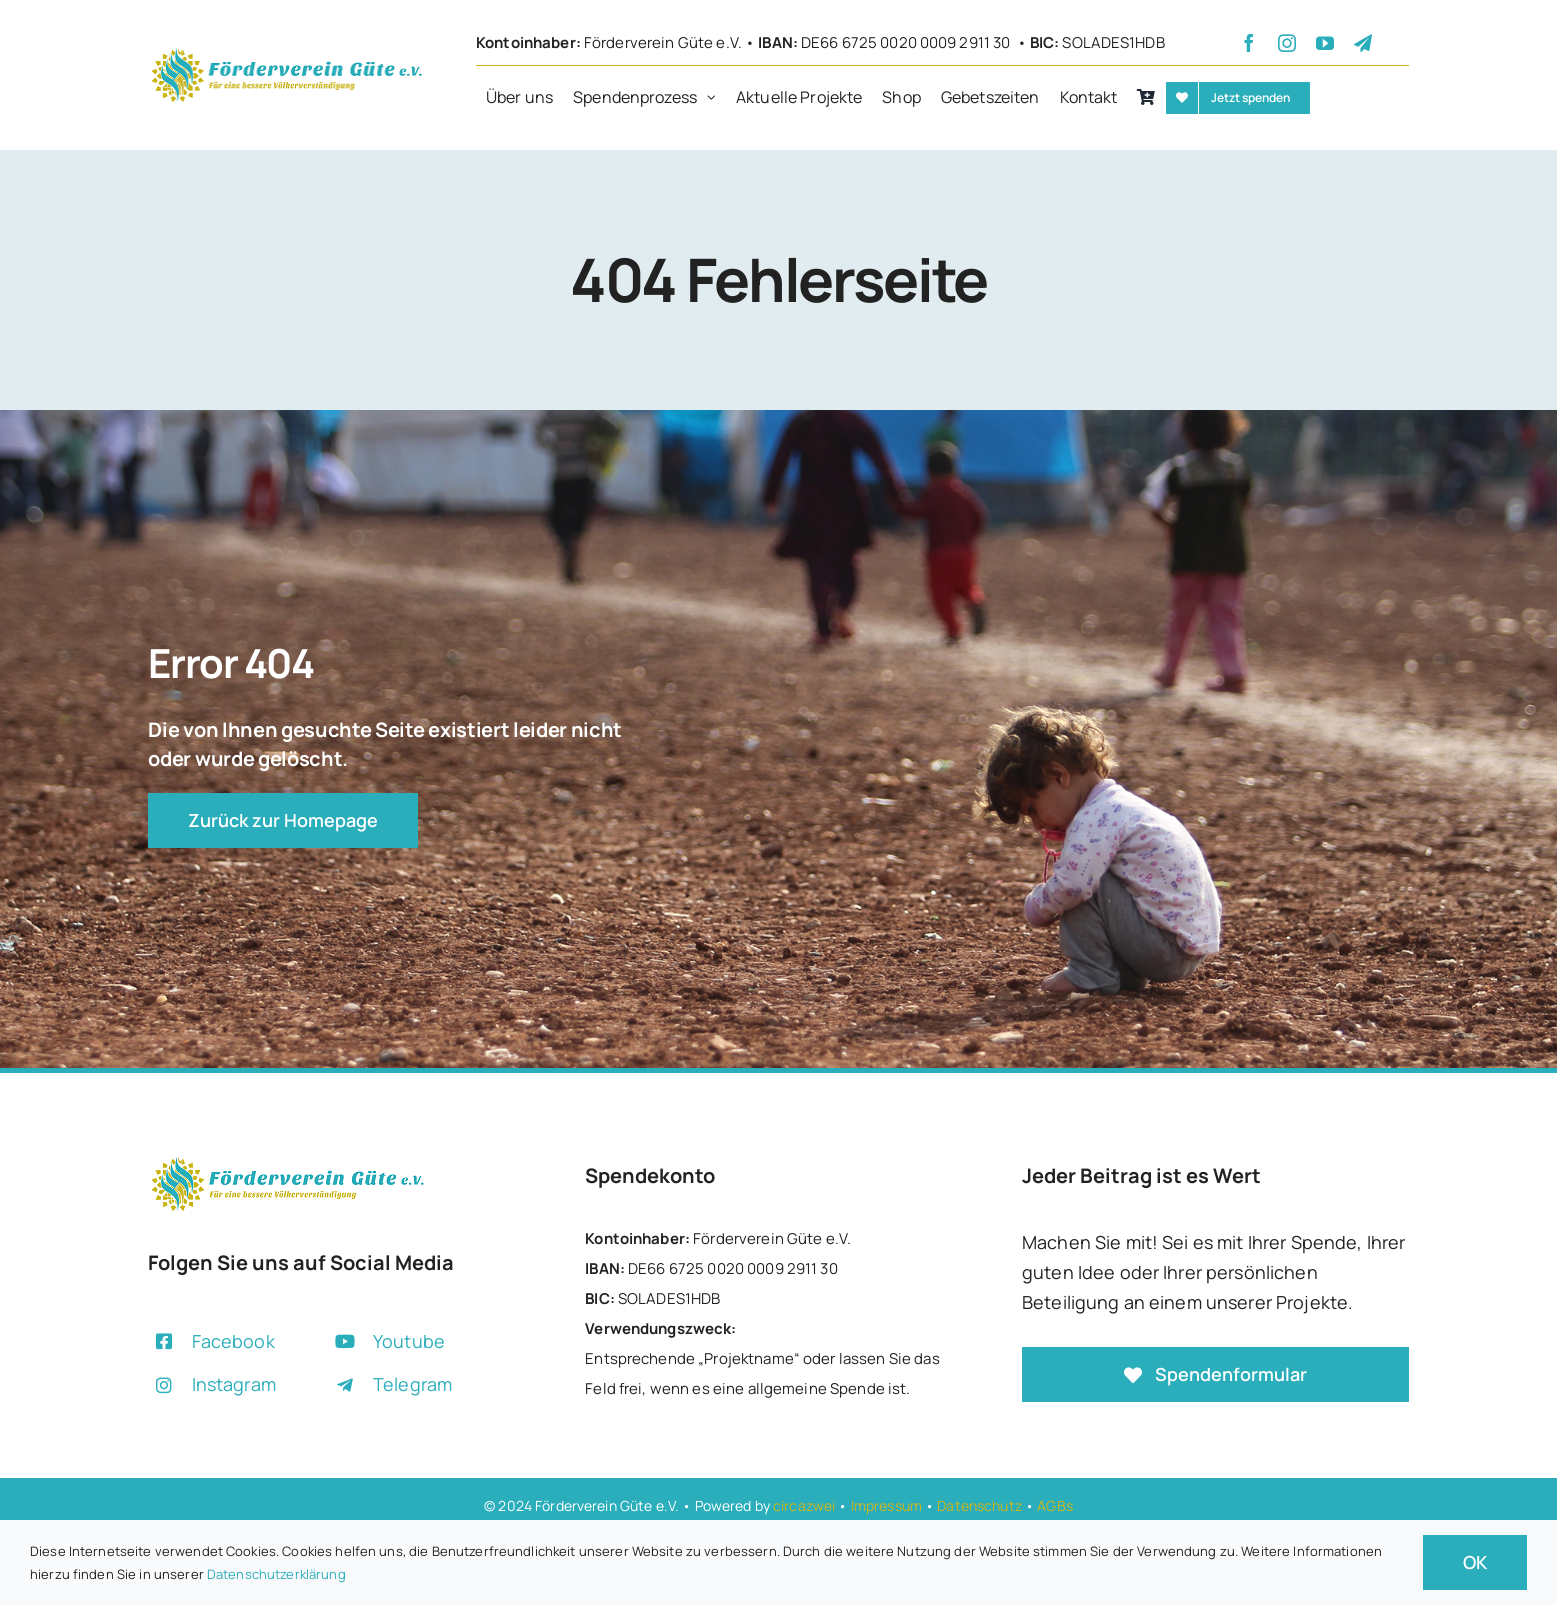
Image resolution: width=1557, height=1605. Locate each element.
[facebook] (1249, 43)
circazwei (804, 1505)
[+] (286, 52)
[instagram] (1287, 43)
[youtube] (1325, 43)
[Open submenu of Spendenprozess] (716, 98)
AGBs (1055, 1505)
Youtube (409, 1341)
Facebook (233, 1341)
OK (1475, 1562)
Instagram (234, 1384)
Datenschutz (979, 1505)
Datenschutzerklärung (276, 1574)
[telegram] (1363, 43)
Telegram (412, 1384)
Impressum (886, 1505)
